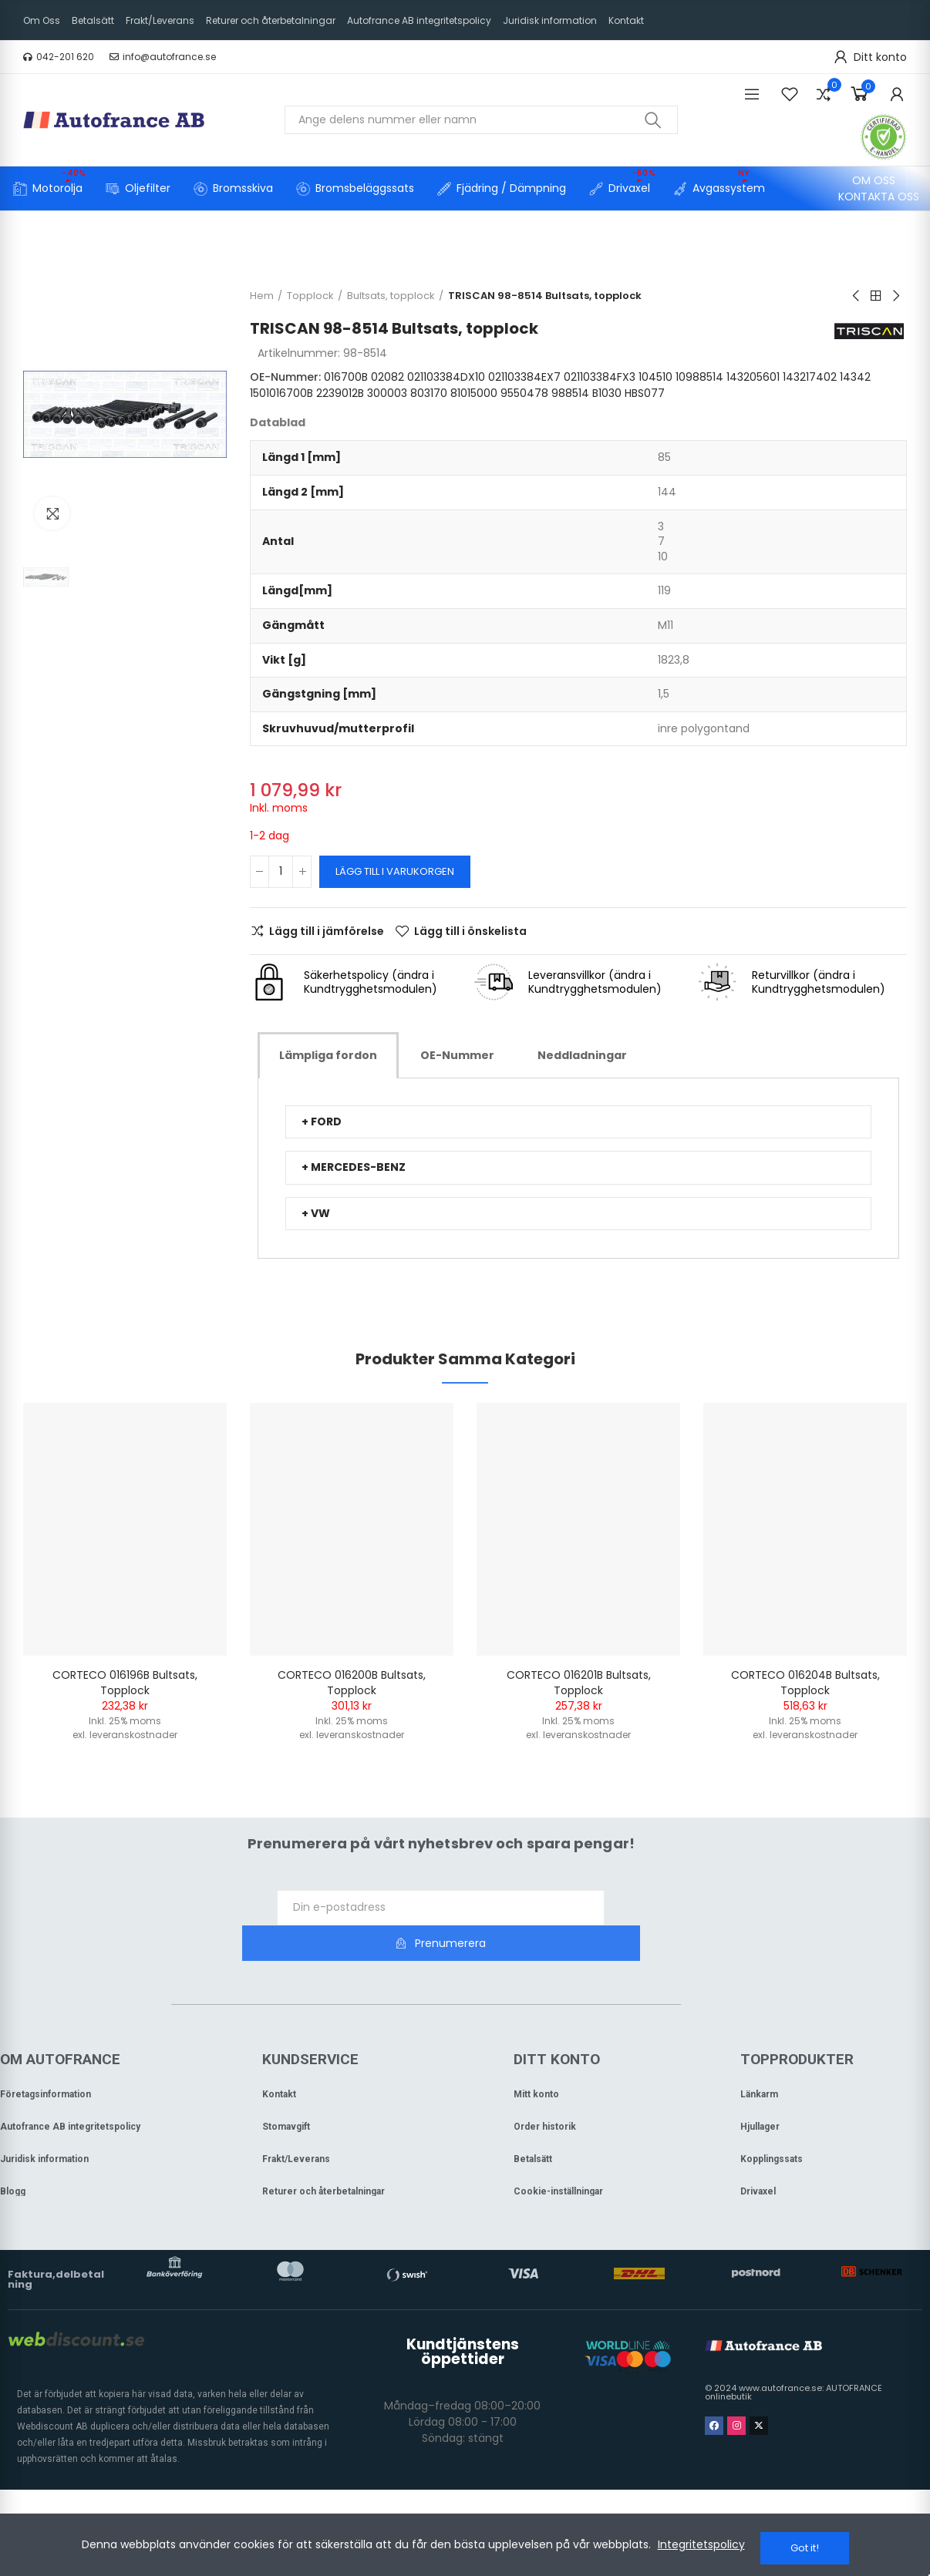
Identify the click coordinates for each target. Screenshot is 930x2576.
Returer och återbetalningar (323, 2156)
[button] (58, 57)
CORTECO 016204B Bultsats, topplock (805, 1682)
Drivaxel (758, 2156)
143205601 (753, 377)
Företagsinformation (45, 2058)
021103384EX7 (524, 377)
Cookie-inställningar (558, 2156)
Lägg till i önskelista (470, 931)
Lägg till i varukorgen (394, 871)
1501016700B (372, 393)
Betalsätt (533, 2123)
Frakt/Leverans (296, 2123)
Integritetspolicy (701, 2548)
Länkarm (759, 2058)
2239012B (431, 393)
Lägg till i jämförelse (326, 931)
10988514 (699, 377)
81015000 (564, 393)
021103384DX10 (446, 377)
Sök (653, 120)
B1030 (698, 393)
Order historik (545, 2091)
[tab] (328, 1055)
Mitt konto (536, 2058)
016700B (346, 377)
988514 (661, 393)
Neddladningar (582, 1055)
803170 (519, 393)
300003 (478, 393)
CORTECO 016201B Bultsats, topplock (579, 1682)
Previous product (856, 296)
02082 (387, 377)
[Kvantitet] (281, 872)
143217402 (277, 393)
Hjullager (760, 2091)
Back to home (876, 296)
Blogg (12, 2156)
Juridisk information (44, 2123)
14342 (322, 393)
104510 (655, 377)
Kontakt (279, 2058)
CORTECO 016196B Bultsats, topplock (124, 1682)
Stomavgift (286, 2091)
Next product (895, 296)
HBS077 (736, 393)
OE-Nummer (457, 1055)
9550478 (615, 393)
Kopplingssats (771, 2123)
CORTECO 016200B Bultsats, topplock (352, 1682)
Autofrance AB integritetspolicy (70, 2091)
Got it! (804, 2548)
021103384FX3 (599, 377)
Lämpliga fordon (328, 1055)
